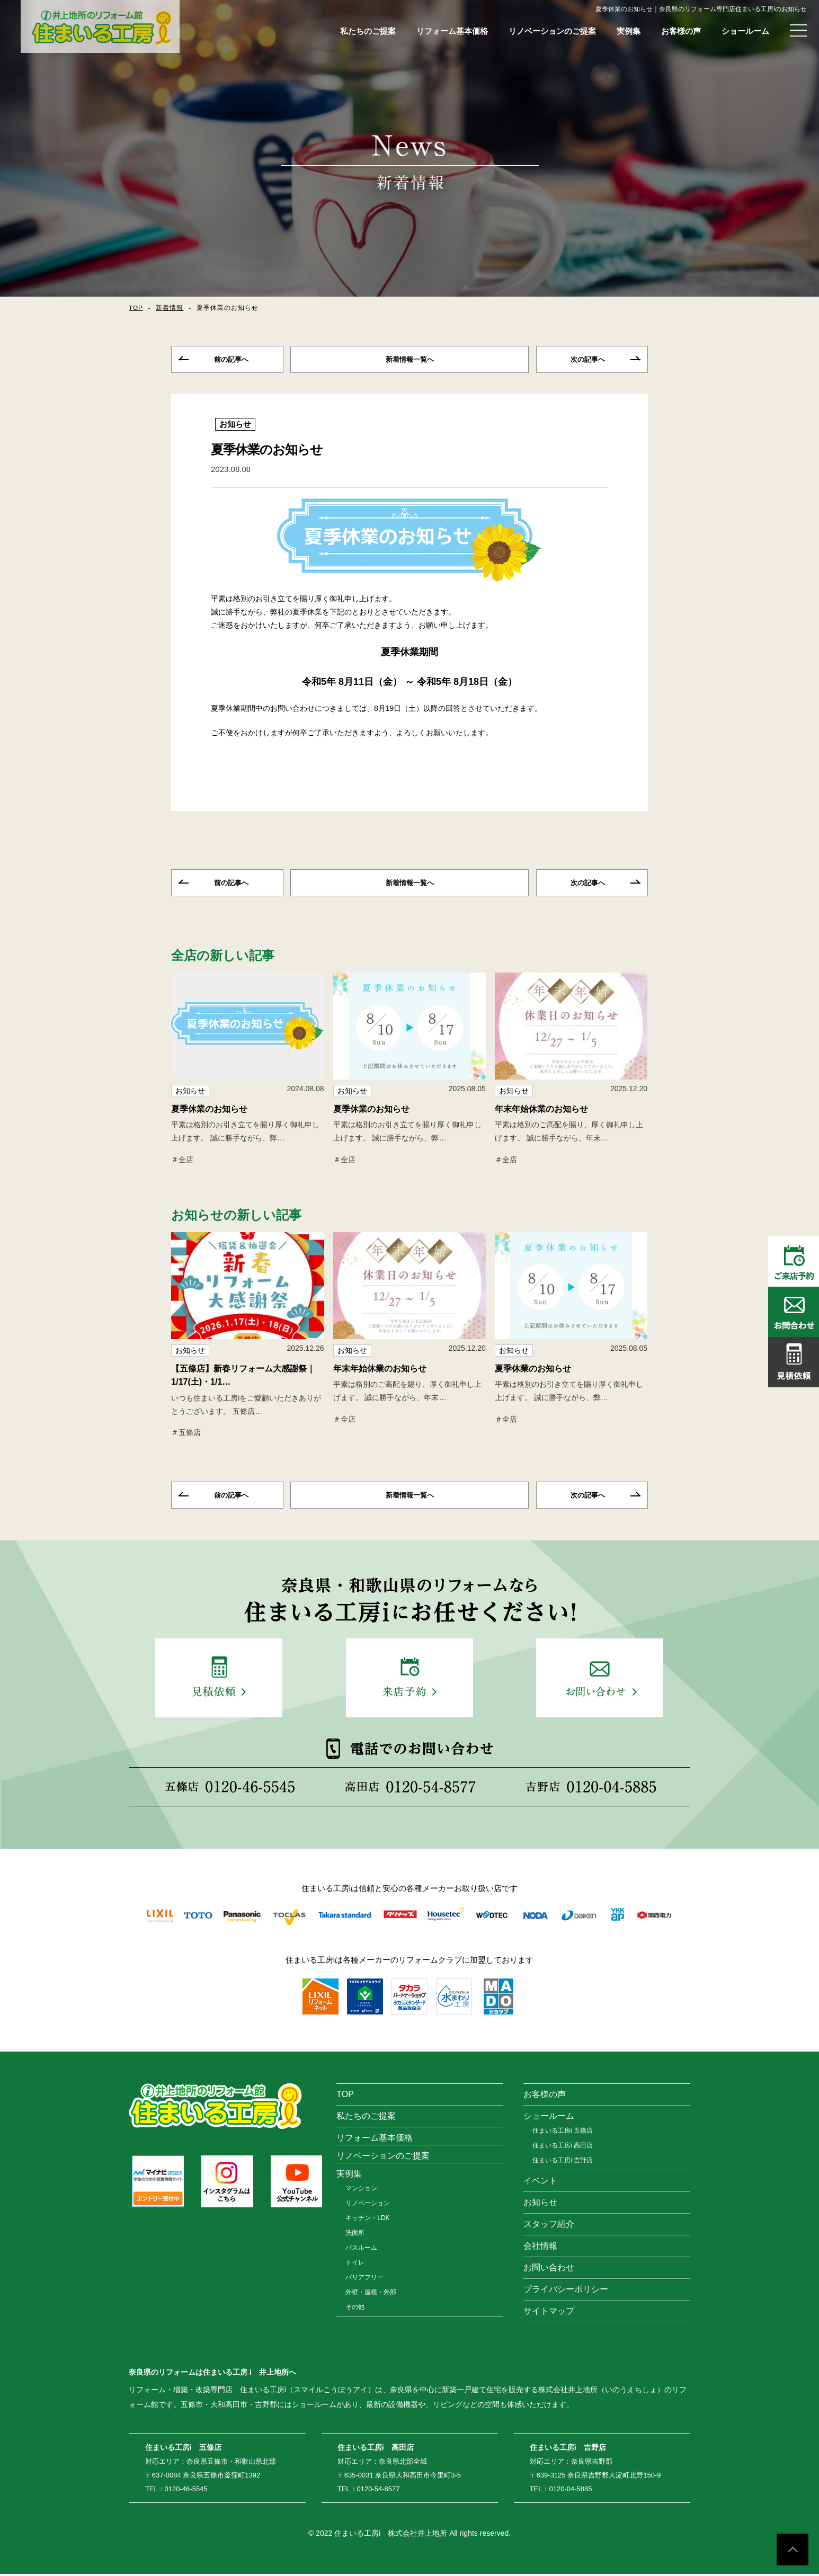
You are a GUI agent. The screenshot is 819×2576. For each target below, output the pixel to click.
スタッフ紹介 (548, 2226)
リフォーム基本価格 (452, 30)
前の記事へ (231, 359)
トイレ (354, 2264)
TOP (136, 307)
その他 (354, 2309)
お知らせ (235, 424)
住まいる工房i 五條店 (562, 2132)
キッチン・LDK (367, 2220)
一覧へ (409, 359)
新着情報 (170, 307)
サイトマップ (548, 2312)
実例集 (628, 30)
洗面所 (354, 2235)
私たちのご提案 (368, 30)
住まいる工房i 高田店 (562, 2147)
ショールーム (745, 30)
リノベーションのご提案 (552, 30)
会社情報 (540, 2247)
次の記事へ (588, 359)
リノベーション (367, 2205)
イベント (540, 2182)
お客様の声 (681, 30)
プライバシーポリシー (565, 2291)
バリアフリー (364, 2279)
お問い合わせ (548, 2269)
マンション (361, 2190)
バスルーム (361, 2249)
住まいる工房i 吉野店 (562, 2162)
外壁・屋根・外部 (370, 2294)
